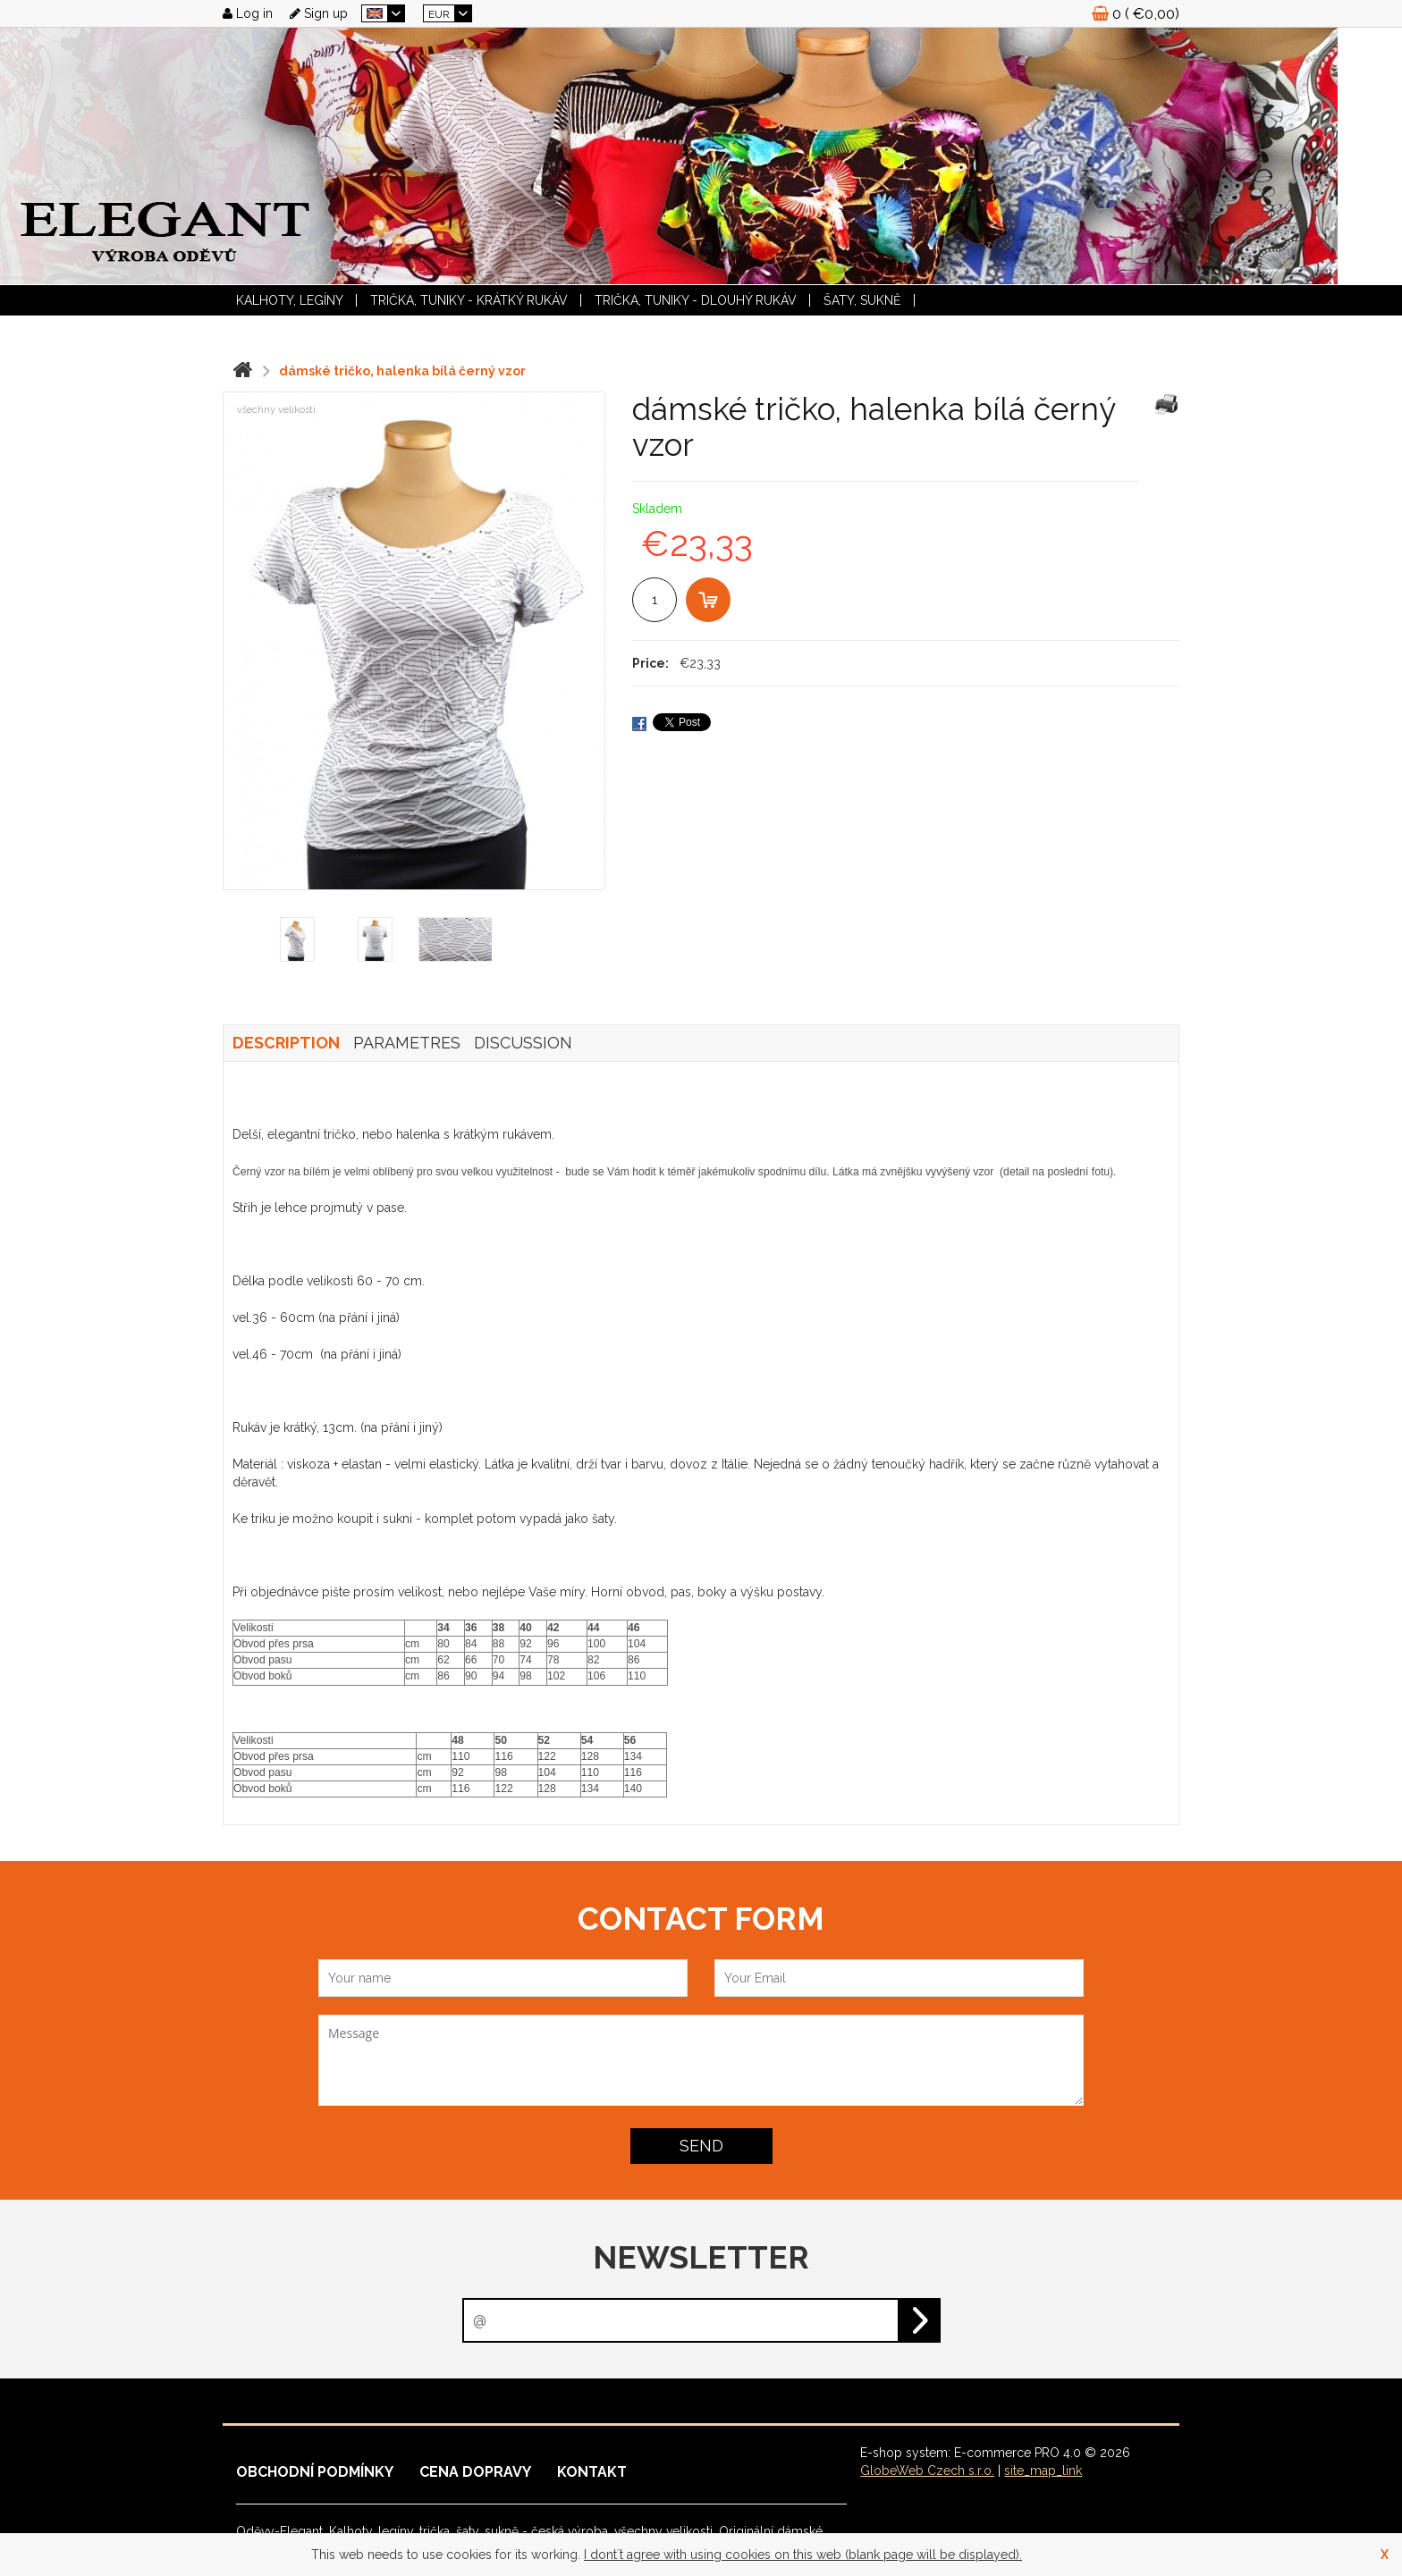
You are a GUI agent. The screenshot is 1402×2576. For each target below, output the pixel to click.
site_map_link (1043, 2470)
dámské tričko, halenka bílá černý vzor (402, 371)
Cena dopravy (475, 2471)
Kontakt (592, 2471)
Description (286, 1042)
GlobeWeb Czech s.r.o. (927, 2470)
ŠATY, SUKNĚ (862, 300)
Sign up (319, 13)
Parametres (406, 1042)
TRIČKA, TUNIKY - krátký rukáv (469, 300)
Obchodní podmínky (314, 2471)
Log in (248, 13)
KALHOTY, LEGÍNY (289, 300)
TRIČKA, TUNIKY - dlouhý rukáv (696, 300)
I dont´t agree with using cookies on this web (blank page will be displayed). (803, 2554)
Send (701, 2145)
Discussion (523, 1042)
